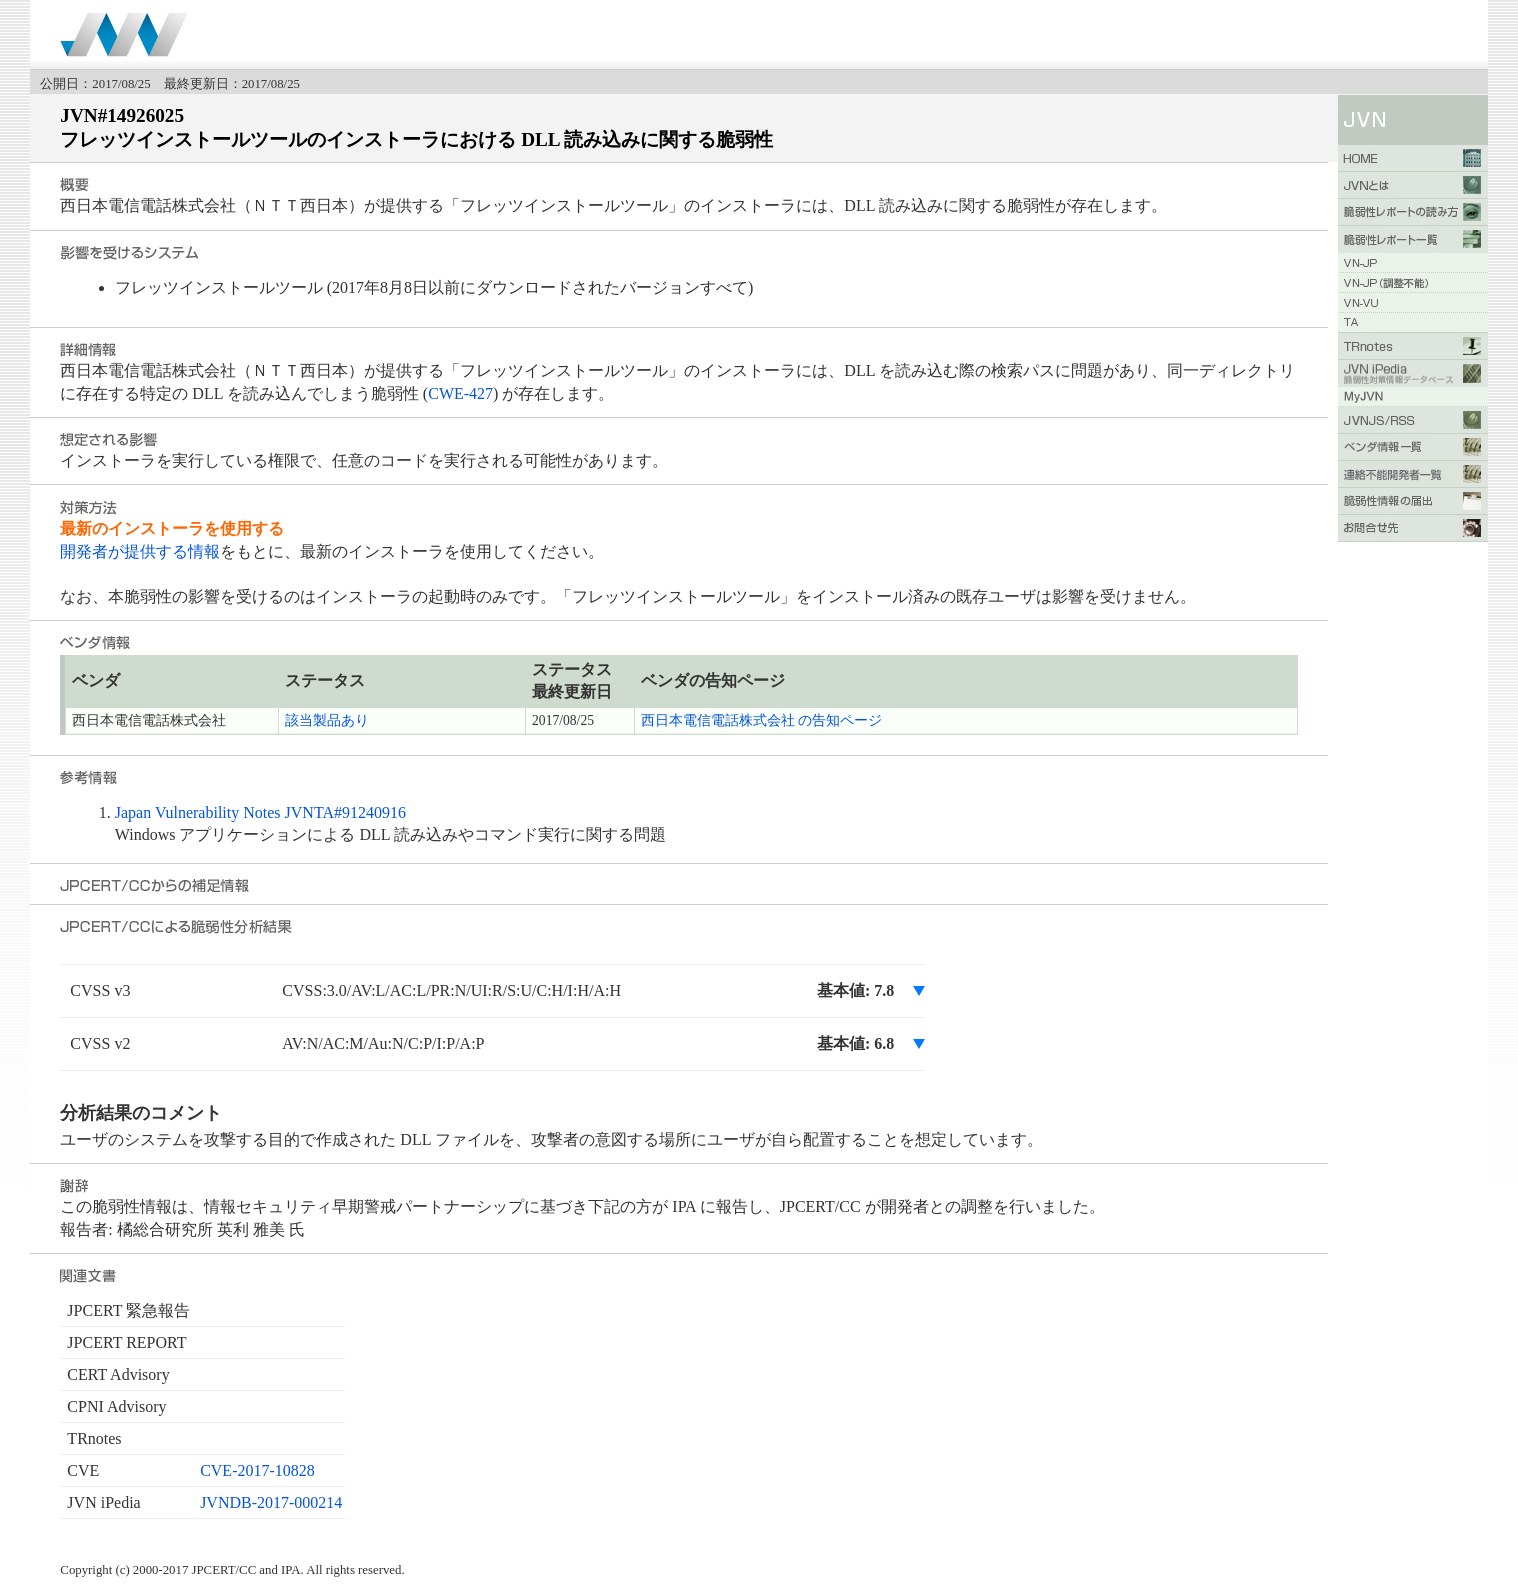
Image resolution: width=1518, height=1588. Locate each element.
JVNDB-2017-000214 (271, 1502)
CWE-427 (460, 393)
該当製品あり (327, 720)
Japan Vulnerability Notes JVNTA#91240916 (260, 812)
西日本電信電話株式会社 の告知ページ (761, 720)
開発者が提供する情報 (140, 551)
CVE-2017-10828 (257, 1470)
